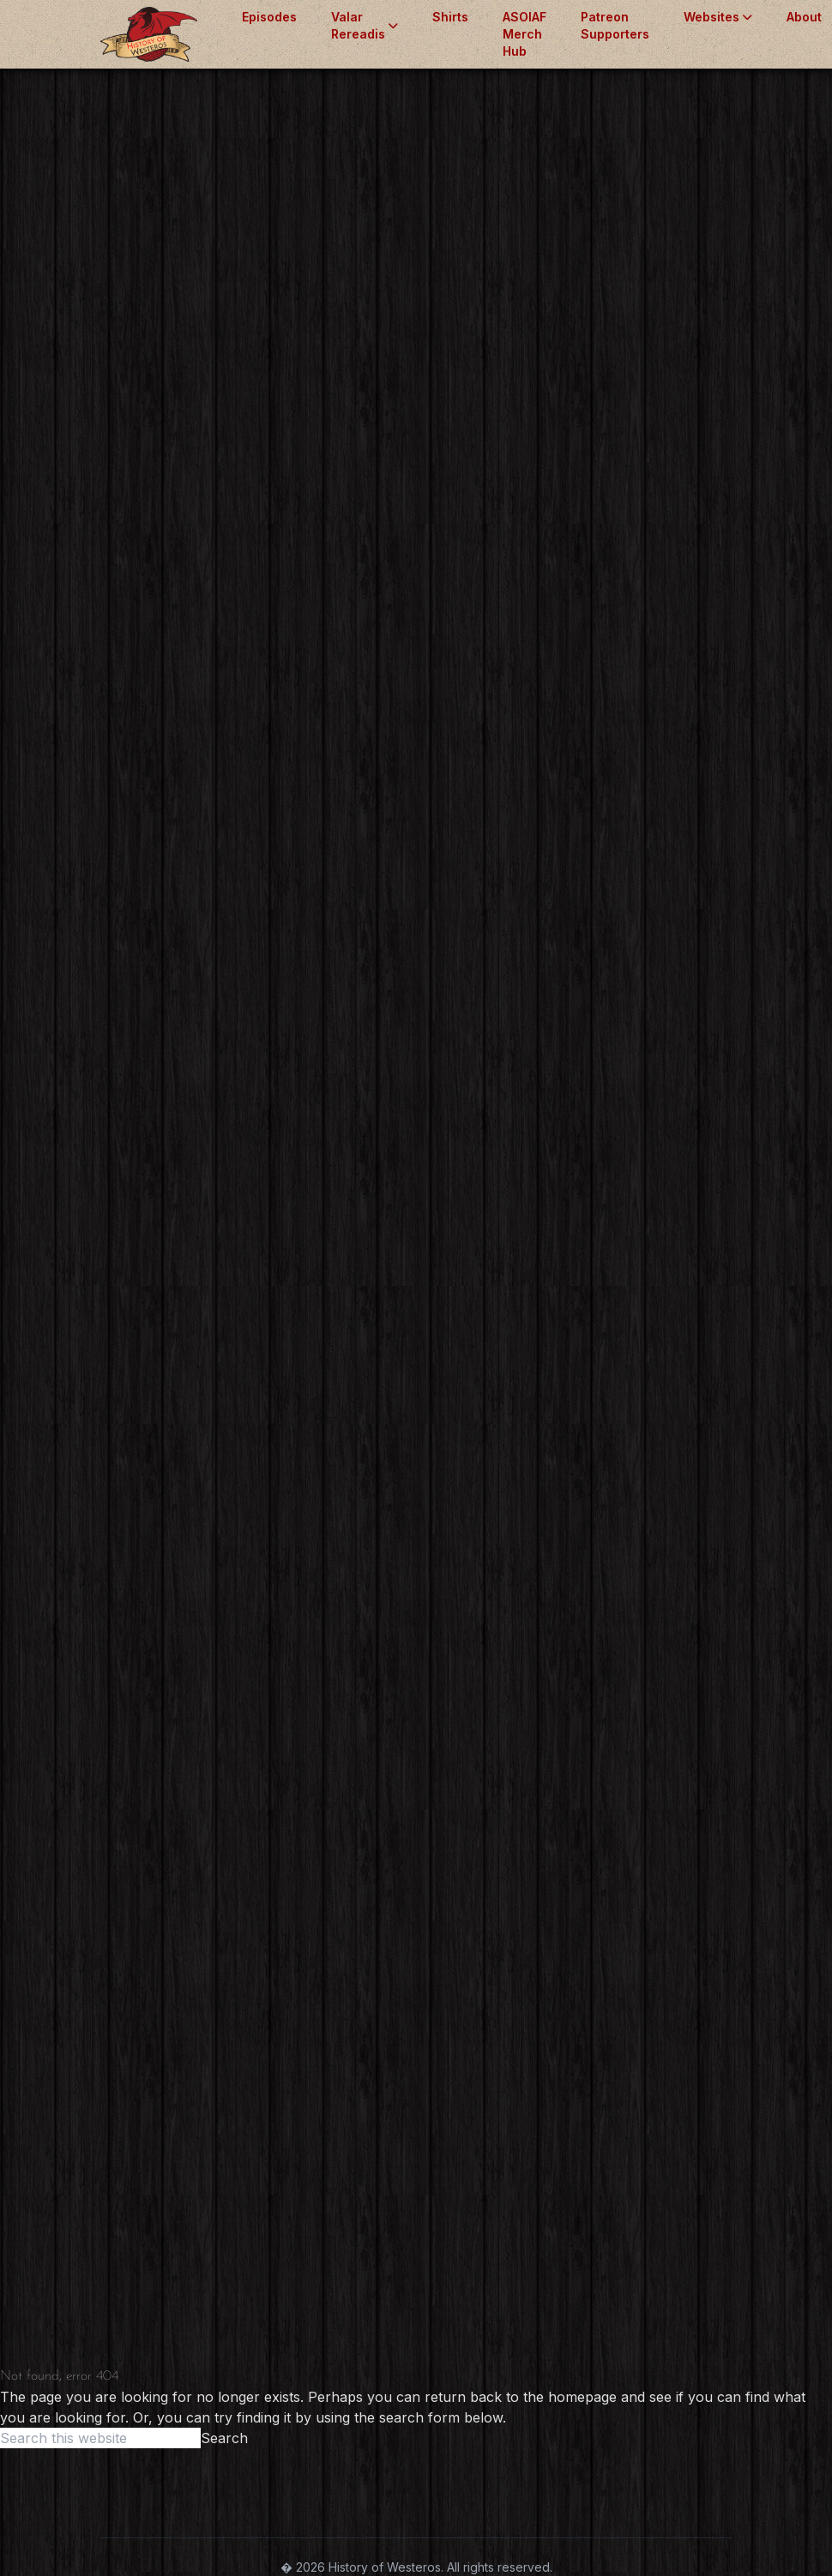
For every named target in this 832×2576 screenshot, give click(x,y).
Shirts (450, 16)
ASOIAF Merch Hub (524, 33)
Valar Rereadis (364, 25)
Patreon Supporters (615, 25)
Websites (718, 16)
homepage (582, 2396)
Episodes (269, 16)
